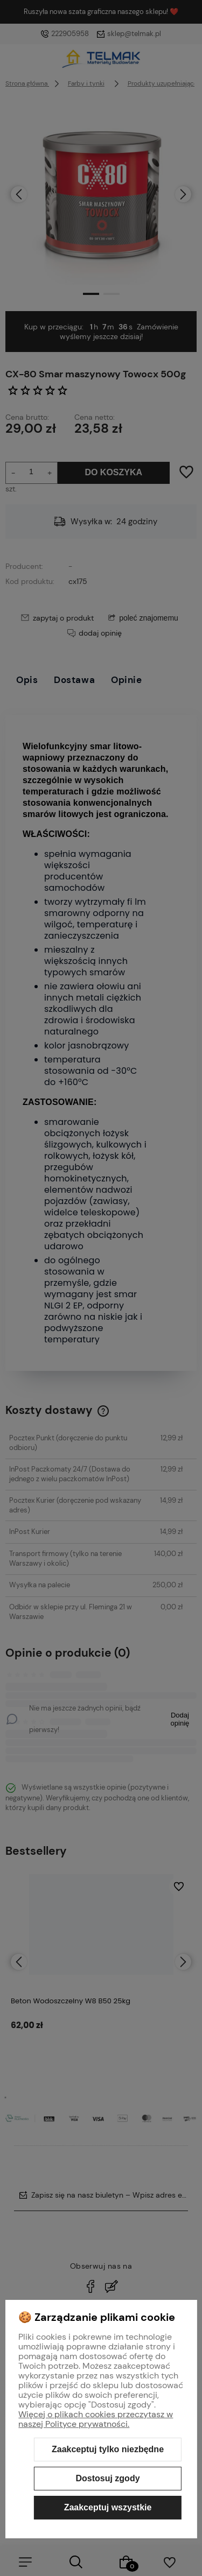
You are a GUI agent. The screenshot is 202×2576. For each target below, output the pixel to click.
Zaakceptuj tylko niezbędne (108, 2449)
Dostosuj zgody (107, 2478)
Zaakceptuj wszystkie (108, 2507)
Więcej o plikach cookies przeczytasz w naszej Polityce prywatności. (95, 2419)
